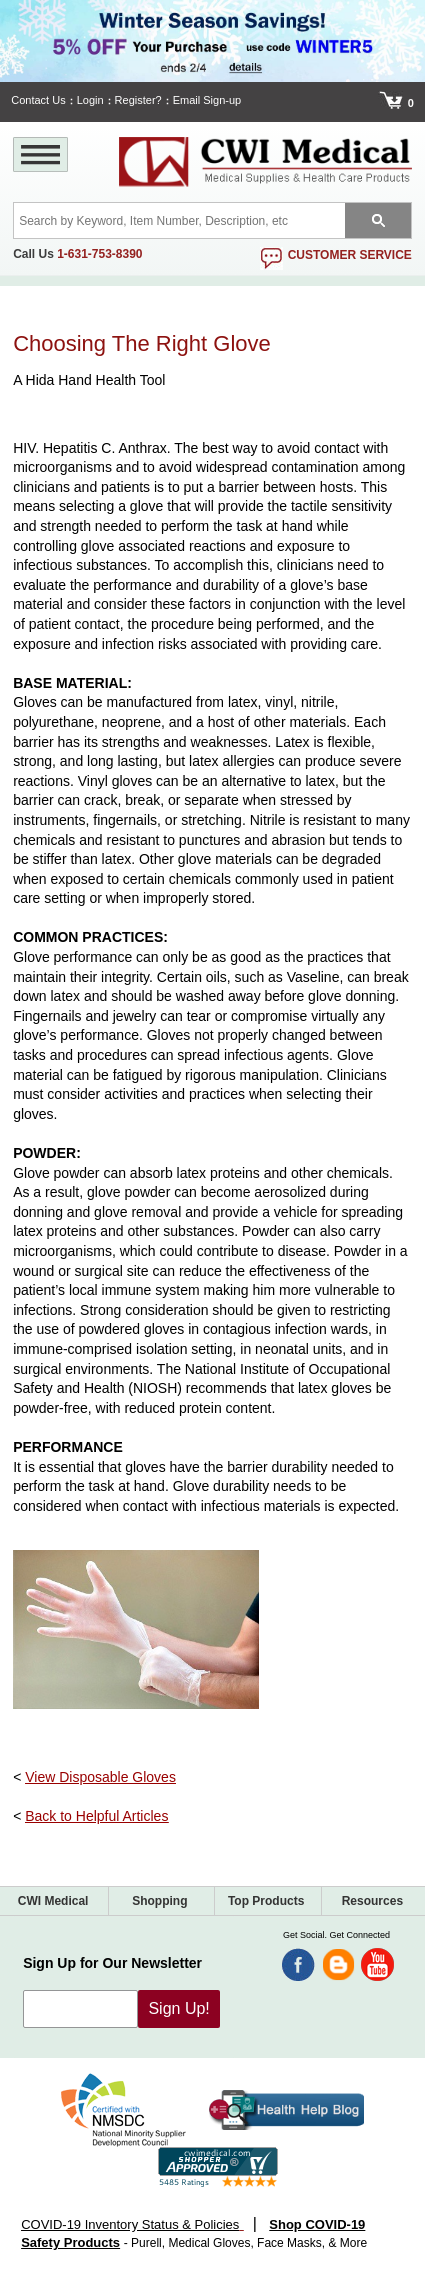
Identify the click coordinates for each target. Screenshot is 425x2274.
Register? (138, 100)
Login (90, 100)
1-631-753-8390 (99, 254)
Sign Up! (178, 2008)
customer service (350, 255)
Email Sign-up (207, 100)
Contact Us (38, 100)
